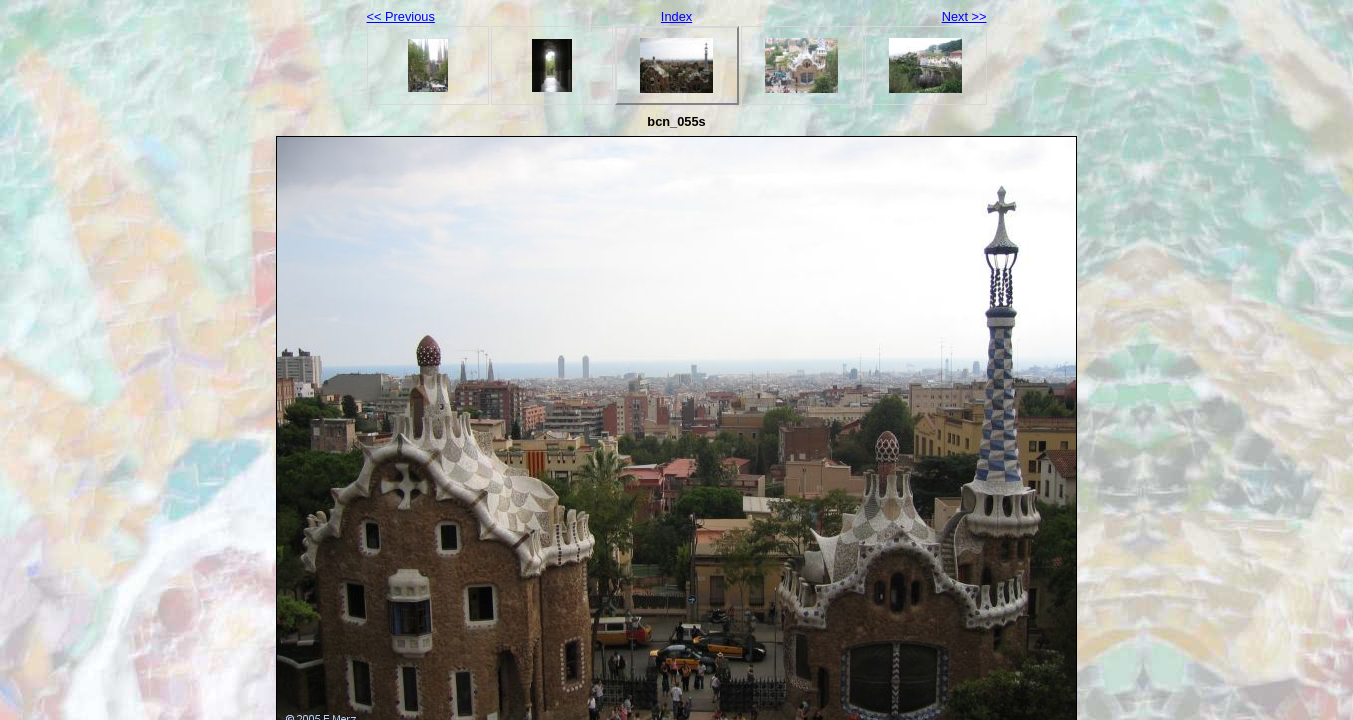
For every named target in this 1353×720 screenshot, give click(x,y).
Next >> (964, 16)
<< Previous (401, 16)
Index (676, 16)
